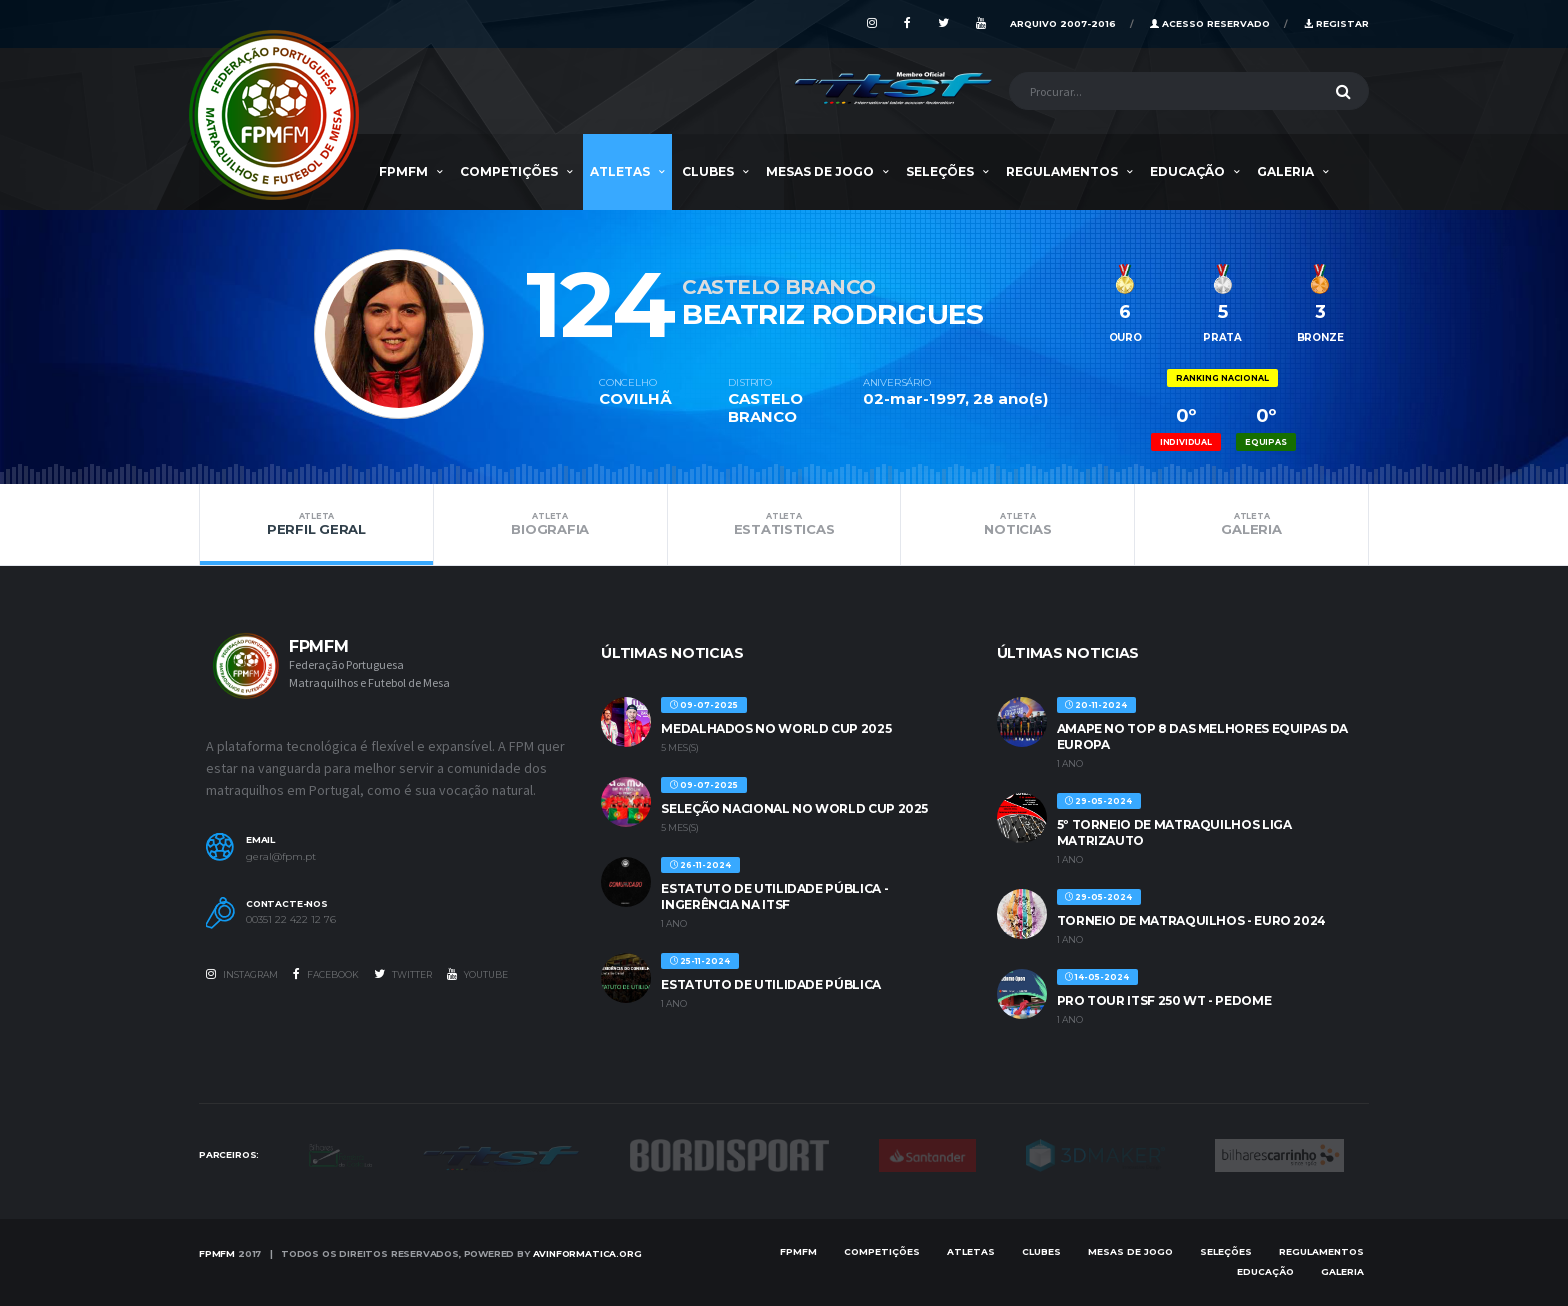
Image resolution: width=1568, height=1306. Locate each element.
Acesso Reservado (1210, 23)
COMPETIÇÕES (509, 171)
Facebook (326, 974)
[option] (399, 314)
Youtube (477, 974)
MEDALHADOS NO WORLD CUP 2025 (776, 728)
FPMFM (403, 171)
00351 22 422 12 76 (291, 920)
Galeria (1285, 171)
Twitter (403, 974)
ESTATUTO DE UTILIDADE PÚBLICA (771, 984)
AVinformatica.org (587, 1253)
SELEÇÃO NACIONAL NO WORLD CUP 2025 (794, 808)
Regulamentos (1062, 171)
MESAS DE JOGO (820, 171)
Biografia (550, 524)
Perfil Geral (316, 524)
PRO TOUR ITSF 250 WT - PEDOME (1164, 1000)
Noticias (1017, 524)
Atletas (620, 171)
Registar (1336, 23)
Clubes (708, 171)
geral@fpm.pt (281, 857)
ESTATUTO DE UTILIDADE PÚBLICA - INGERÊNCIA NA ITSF (774, 896)
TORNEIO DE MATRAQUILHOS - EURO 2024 (1191, 920)
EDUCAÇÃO (1187, 171)
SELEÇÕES (940, 171)
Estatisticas (784, 524)
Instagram (242, 974)
